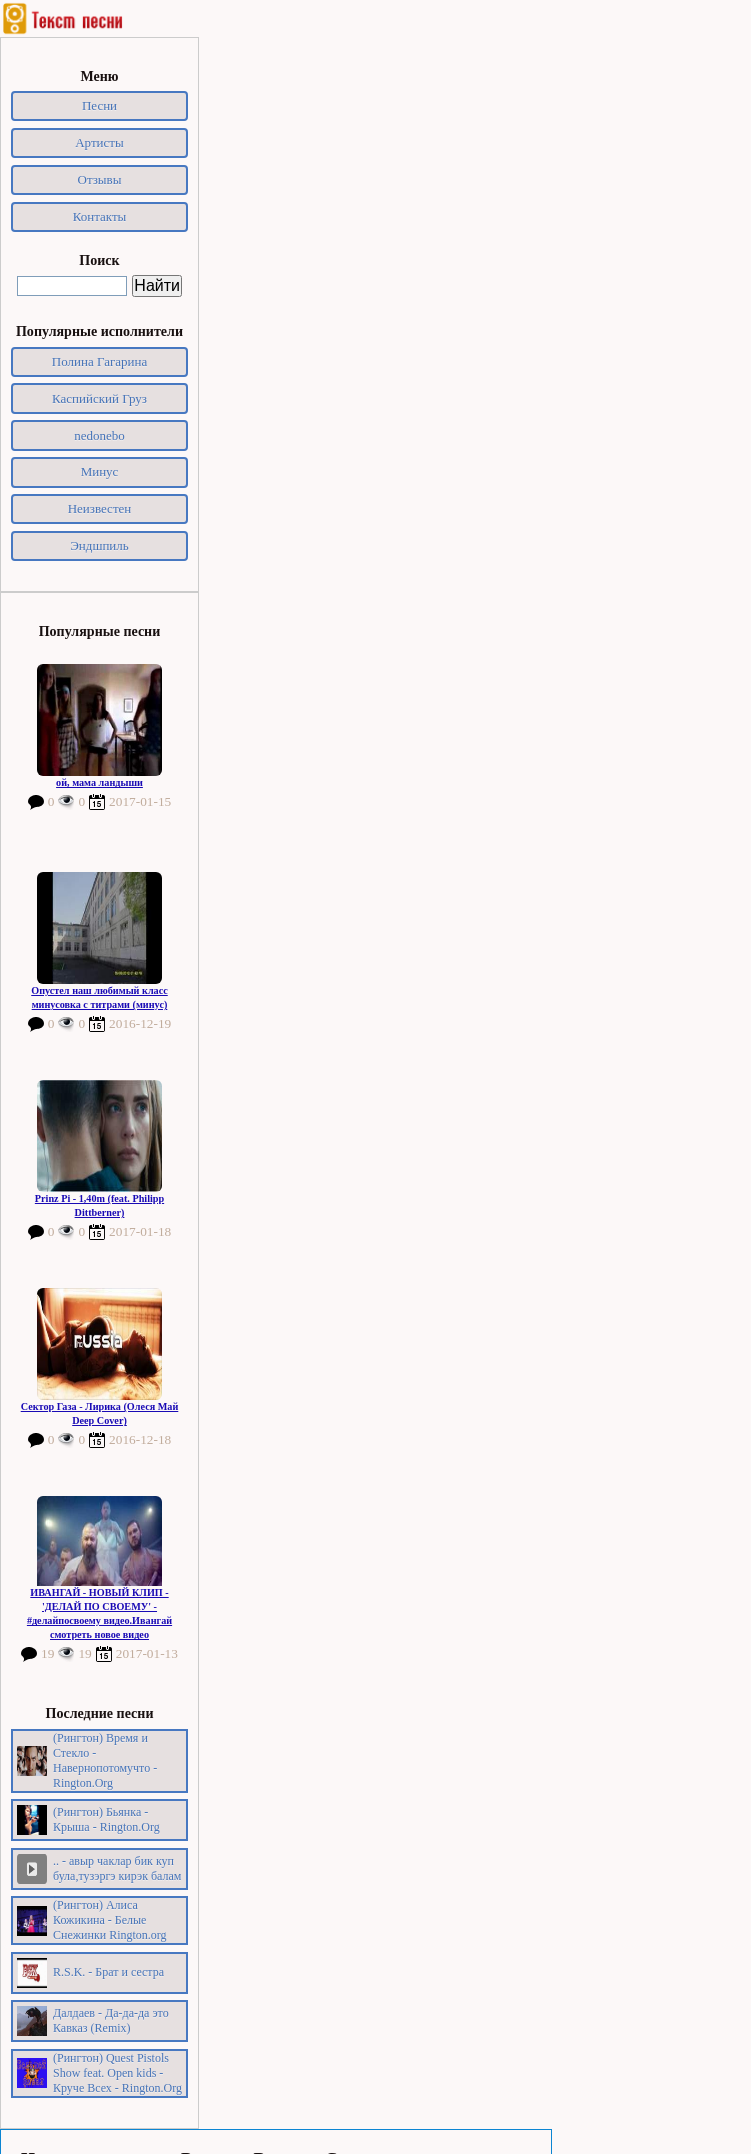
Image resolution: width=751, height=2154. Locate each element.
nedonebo (99, 435)
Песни (99, 105)
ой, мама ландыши (99, 782)
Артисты (99, 142)
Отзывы (100, 179)
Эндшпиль (99, 545)
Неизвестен (100, 508)
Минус (100, 471)
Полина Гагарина (99, 361)
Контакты (100, 216)
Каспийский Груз (99, 398)
